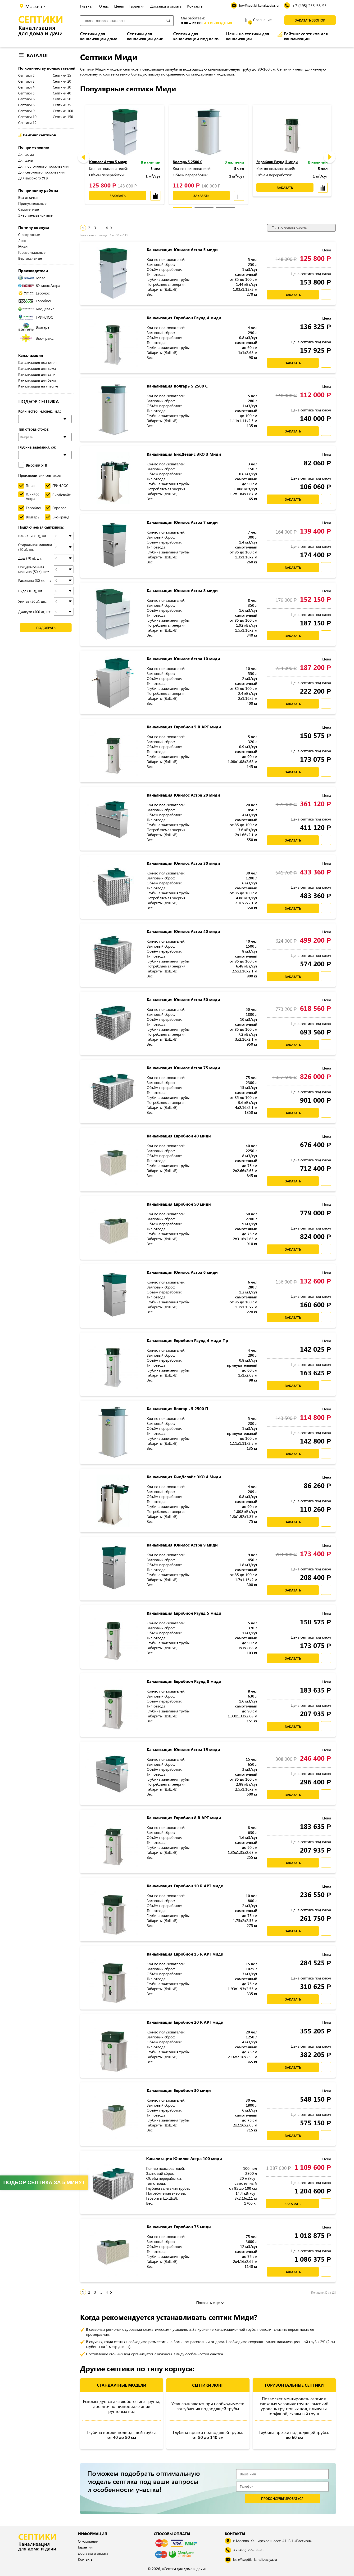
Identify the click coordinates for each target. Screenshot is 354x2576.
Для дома (26, 154)
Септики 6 (26, 99)
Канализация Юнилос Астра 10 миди (185, 658)
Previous (79, 153)
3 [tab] (225, 208)
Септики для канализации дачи (145, 36)
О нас (104, 6)
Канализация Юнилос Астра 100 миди (186, 2158)
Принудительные (32, 203)
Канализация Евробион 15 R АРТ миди (187, 1954)
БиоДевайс (36, 308)
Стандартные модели (121, 2385)
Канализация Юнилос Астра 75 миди (185, 1067)
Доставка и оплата (166, 6)
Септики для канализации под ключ (196, 36)
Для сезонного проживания (41, 172)
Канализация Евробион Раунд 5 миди (186, 1613)
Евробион (35, 301)
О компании (88, 2541)
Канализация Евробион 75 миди (180, 2226)
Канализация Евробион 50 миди (180, 1204)
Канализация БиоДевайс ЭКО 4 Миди (186, 1477)
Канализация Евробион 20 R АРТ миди (187, 2022)
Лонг (22, 240)
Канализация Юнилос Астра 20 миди (185, 795)
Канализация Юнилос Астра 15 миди (185, 1749)
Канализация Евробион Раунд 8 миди (186, 1681)
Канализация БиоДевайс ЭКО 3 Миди (186, 454)
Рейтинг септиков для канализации (306, 36)
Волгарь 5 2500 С (188, 162)
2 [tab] (204, 208)
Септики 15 (62, 75)
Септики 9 (26, 110)
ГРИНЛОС (35, 317)
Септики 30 (62, 87)
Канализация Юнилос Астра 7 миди (184, 522)
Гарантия (137, 6)
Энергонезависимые (35, 215)
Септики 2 (26, 75)
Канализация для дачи (36, 374)
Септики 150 (63, 116)
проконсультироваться (282, 2499)
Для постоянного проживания (43, 166)
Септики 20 (62, 81)
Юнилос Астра (39, 285)
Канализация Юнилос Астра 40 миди (185, 931)
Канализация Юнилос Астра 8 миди (184, 590)
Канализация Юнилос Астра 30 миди (185, 863)
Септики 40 (62, 93)
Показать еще (208, 2302)
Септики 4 (26, 87)
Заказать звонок (310, 20)
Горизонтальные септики (294, 2385)
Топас (31, 277)
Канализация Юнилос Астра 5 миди (184, 249)
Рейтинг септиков (39, 134)
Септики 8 (26, 105)
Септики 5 (26, 93)
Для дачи (25, 160)
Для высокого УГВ (33, 178)
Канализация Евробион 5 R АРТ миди (186, 727)
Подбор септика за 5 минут (44, 2182)
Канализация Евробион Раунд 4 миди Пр (190, 1340)
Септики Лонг (208, 2385)
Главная (86, 6)
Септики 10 (27, 116)
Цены (119, 6)
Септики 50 (62, 99)
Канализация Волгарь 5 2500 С (179, 386)
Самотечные (28, 209)
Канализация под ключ (37, 362)
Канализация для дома (37, 368)
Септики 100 (63, 110)
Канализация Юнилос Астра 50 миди (185, 999)
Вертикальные (30, 258)
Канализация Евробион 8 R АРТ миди (186, 1817)
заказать (118, 195)
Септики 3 (26, 81)
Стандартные (29, 234)
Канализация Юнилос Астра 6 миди (184, 1272)
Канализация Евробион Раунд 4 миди (186, 318)
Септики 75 (62, 105)
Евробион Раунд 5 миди (278, 162)
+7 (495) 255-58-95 (250, 2550)
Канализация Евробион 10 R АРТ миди (187, 1886)
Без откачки (28, 197)
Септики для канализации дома (98, 36)
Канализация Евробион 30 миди (180, 2090)
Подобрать (45, 627)
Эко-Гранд (37, 338)
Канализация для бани (37, 380)
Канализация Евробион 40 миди (180, 1136)
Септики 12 (27, 122)
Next (325, 153)
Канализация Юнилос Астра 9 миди (184, 1545)
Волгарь (33, 327)
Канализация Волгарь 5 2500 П (179, 1408)
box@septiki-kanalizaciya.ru (256, 2560)
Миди (22, 246)
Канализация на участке (38, 386)
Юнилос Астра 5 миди (109, 162)
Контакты (195, 6)
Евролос (34, 292)
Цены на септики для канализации (247, 36)
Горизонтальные (31, 252)
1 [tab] (182, 208)
